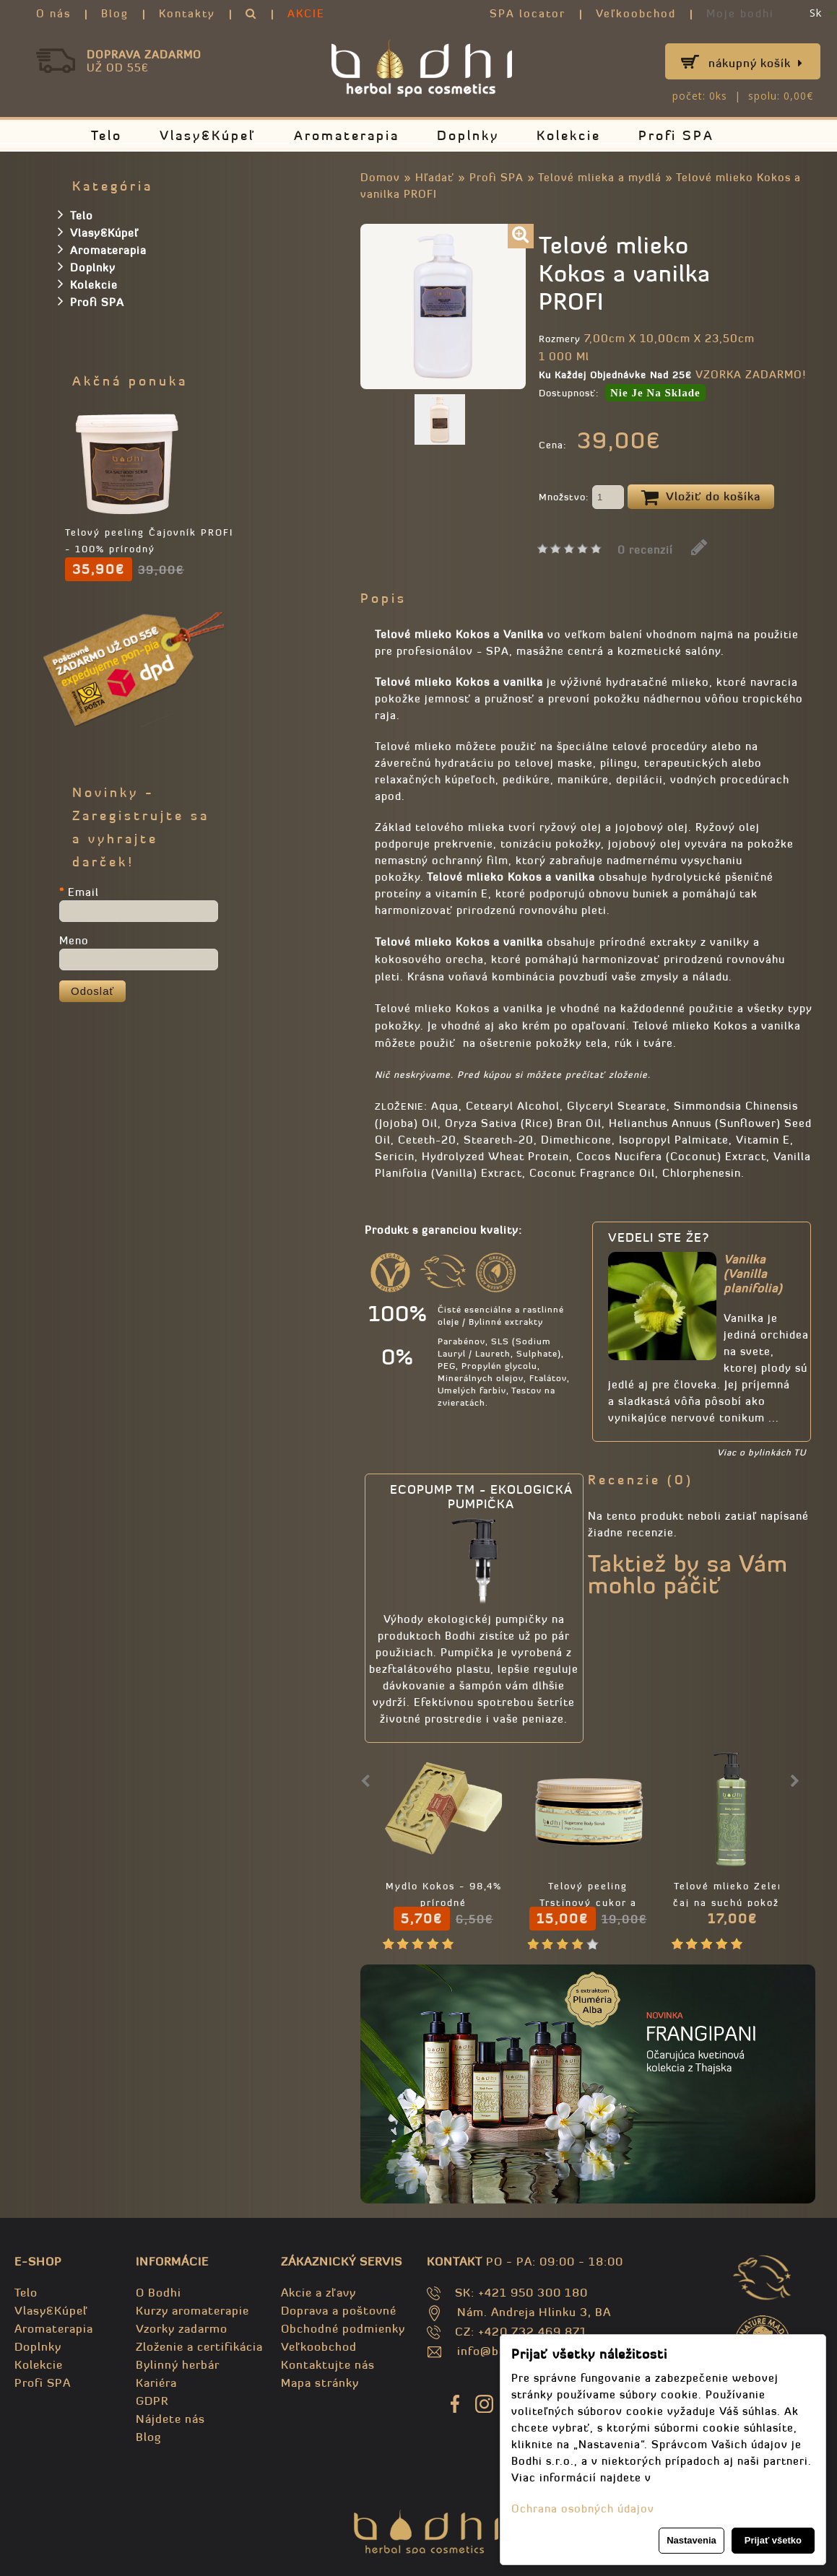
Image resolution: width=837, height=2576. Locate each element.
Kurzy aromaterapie (192, 2310)
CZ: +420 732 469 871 (521, 2331)
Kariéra (156, 2382)
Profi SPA (676, 135)
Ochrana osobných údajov (582, 2508)
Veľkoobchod (636, 13)
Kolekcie (569, 135)
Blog (115, 13)
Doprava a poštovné (338, 2310)
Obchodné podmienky (343, 2328)
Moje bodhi (740, 13)
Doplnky (468, 135)
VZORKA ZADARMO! (750, 374)
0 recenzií (645, 550)
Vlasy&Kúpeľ (208, 135)
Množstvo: (581, 498)
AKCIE (306, 13)
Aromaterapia (346, 135)
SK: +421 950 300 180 (521, 2292)
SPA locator (527, 13)
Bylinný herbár (178, 2364)
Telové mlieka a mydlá (600, 177)
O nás (53, 13)
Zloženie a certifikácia (199, 2346)
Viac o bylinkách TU (761, 1452)
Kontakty (187, 13)
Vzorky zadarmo (181, 2328)
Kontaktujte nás (328, 2364)
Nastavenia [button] (691, 2540)
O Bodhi (158, 2292)
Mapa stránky (320, 2382)
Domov (380, 177)
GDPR (152, 2400)
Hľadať (434, 177)
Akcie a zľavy (318, 2292)
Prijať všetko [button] (773, 2540)
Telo (106, 135)
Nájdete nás (170, 2418)
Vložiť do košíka (700, 497)
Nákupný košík (755, 63)
